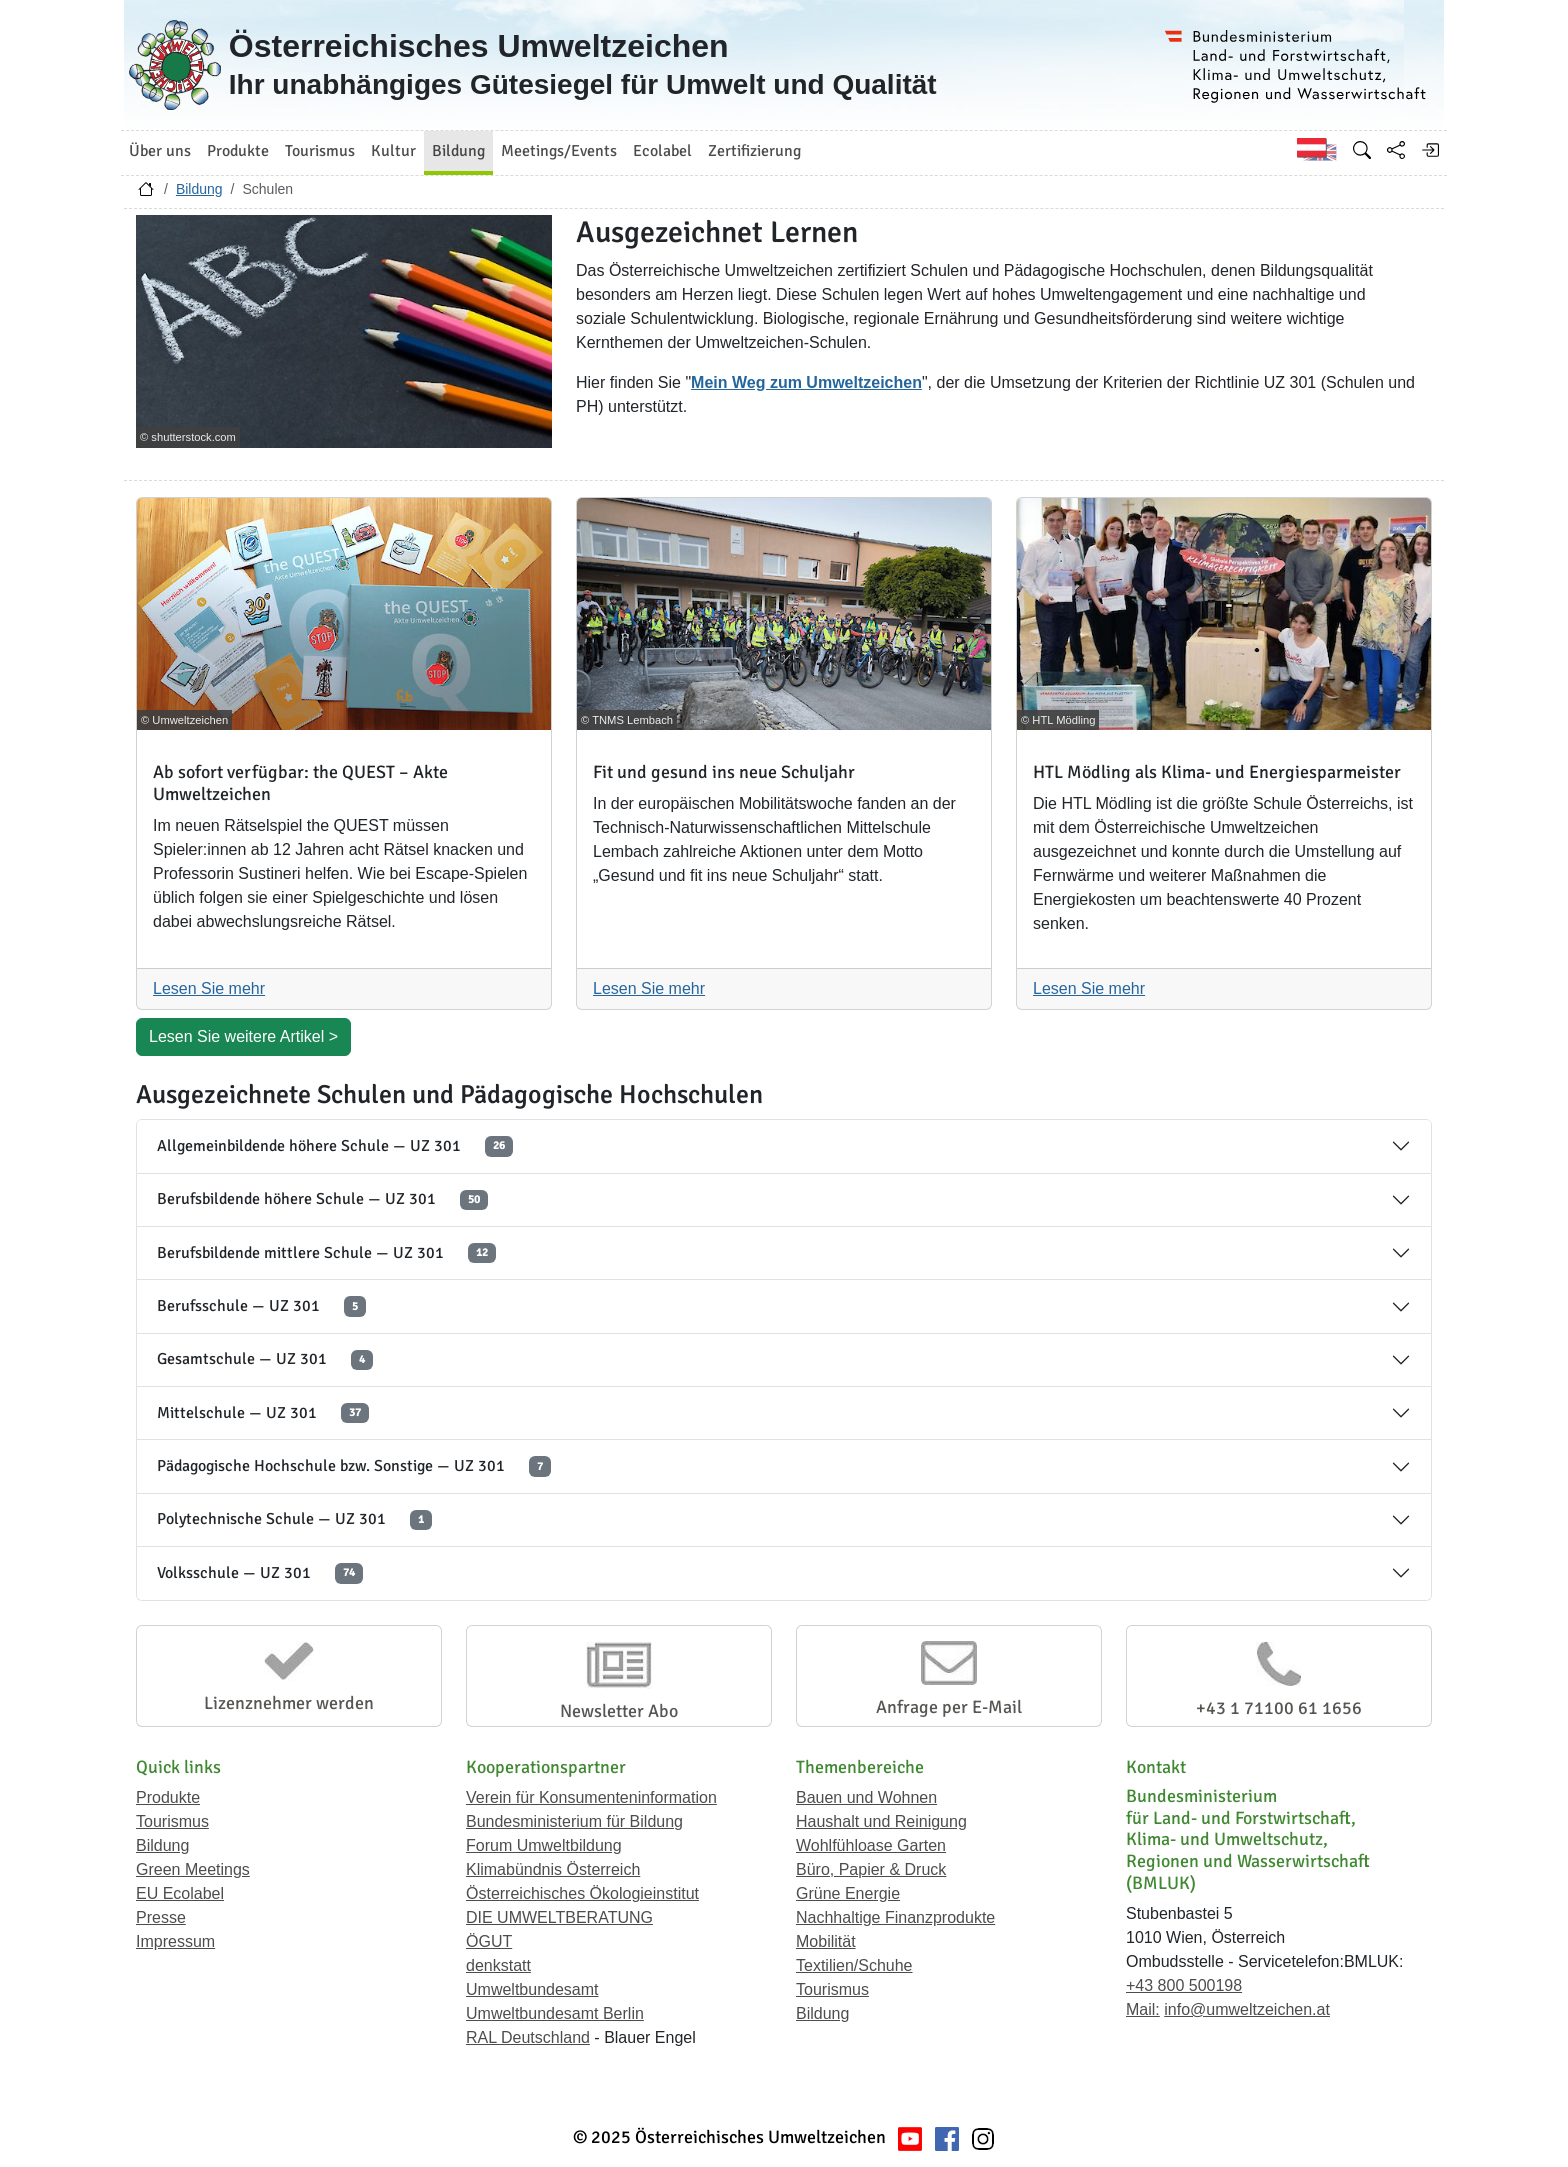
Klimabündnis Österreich (553, 1869)
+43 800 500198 (1184, 1985)
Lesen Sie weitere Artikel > (243, 1036)
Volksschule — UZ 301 (260, 1573)
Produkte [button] (238, 151)
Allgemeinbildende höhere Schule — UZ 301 (335, 1146)
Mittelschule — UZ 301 (263, 1413)
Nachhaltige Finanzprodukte (895, 1917)
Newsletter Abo (619, 1711)
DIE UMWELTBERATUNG (559, 1917)
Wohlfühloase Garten (871, 1845)
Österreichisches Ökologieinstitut (582, 1893)
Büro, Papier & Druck (871, 1869)
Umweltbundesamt (532, 1989)
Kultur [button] (393, 151)
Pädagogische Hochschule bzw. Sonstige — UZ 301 (354, 1466)
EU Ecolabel (180, 1893)
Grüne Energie (848, 1893)
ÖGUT (489, 1941)
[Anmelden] (1430, 150)
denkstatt (498, 1965)
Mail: (1143, 2009)
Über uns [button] (160, 151)
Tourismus (172, 1821)
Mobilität (826, 1941)
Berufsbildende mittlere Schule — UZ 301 (326, 1253)
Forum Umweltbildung (544, 1845)
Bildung (199, 189)
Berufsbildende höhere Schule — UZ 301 (322, 1199)
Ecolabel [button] (662, 151)
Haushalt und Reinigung (881, 1821)
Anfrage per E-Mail (949, 1707)
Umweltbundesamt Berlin (555, 2013)
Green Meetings (193, 1869)
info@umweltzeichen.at (1247, 2009)
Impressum (175, 1941)
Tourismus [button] (320, 151)
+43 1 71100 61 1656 (1279, 1708)
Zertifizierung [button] (754, 151)
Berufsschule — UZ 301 (261, 1306)
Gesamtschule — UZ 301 (265, 1359)
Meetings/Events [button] (559, 151)
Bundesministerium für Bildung (574, 1821)
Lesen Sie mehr (209, 988)
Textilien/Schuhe (854, 1965)
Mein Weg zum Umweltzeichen (806, 382)
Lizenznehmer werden (289, 1703)
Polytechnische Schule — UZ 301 (294, 1519)
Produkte (168, 1797)
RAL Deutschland (528, 2037)
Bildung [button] (458, 151)
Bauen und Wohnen (866, 1797)
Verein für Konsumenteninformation (591, 1797)
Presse (161, 1917)
